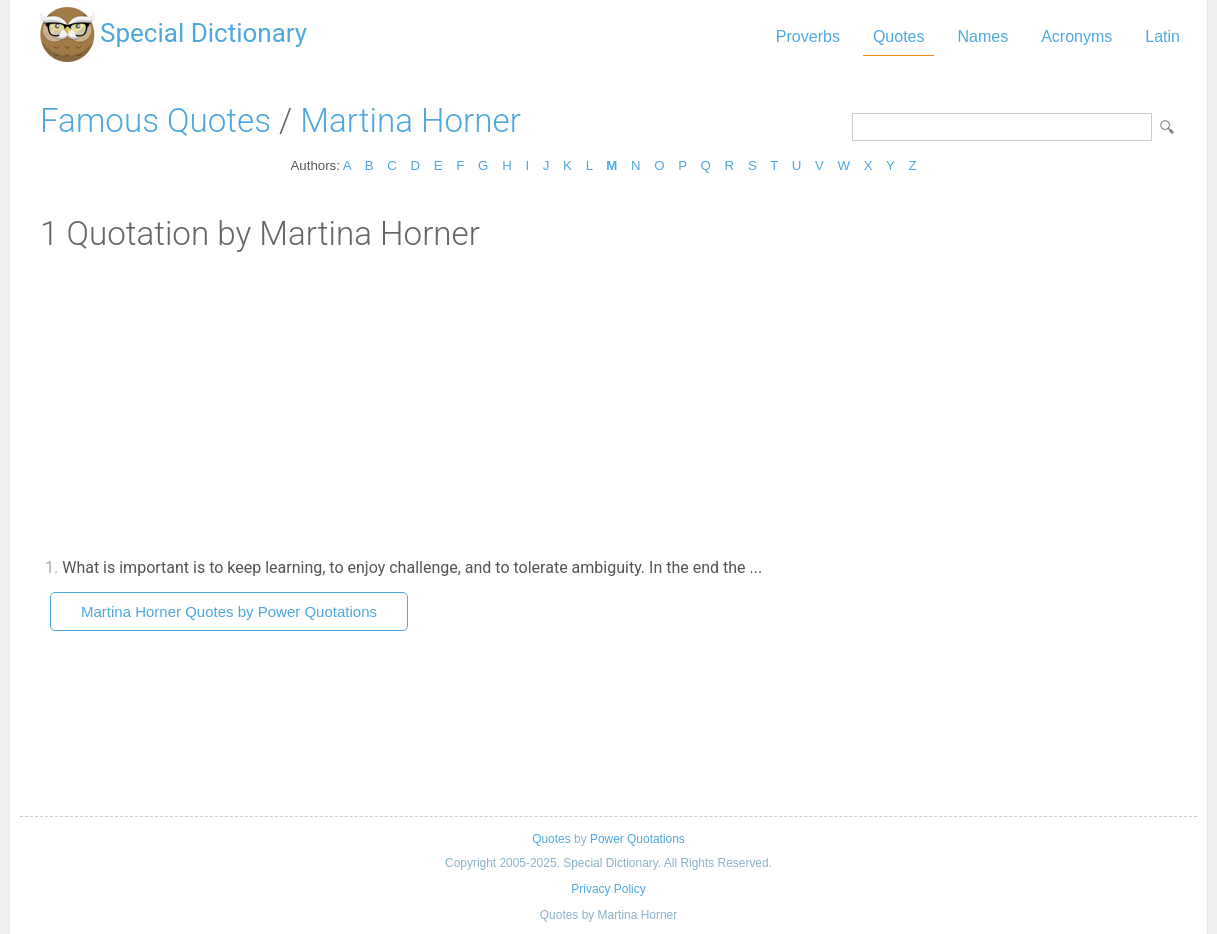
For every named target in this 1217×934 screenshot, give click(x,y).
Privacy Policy (608, 889)
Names (982, 36)
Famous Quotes (155, 120)
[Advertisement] (608, 403)
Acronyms (1076, 36)
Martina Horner (410, 120)
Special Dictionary (203, 33)
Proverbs (808, 36)
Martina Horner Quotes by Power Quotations (229, 611)
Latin (1162, 36)
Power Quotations (637, 839)
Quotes (899, 36)
